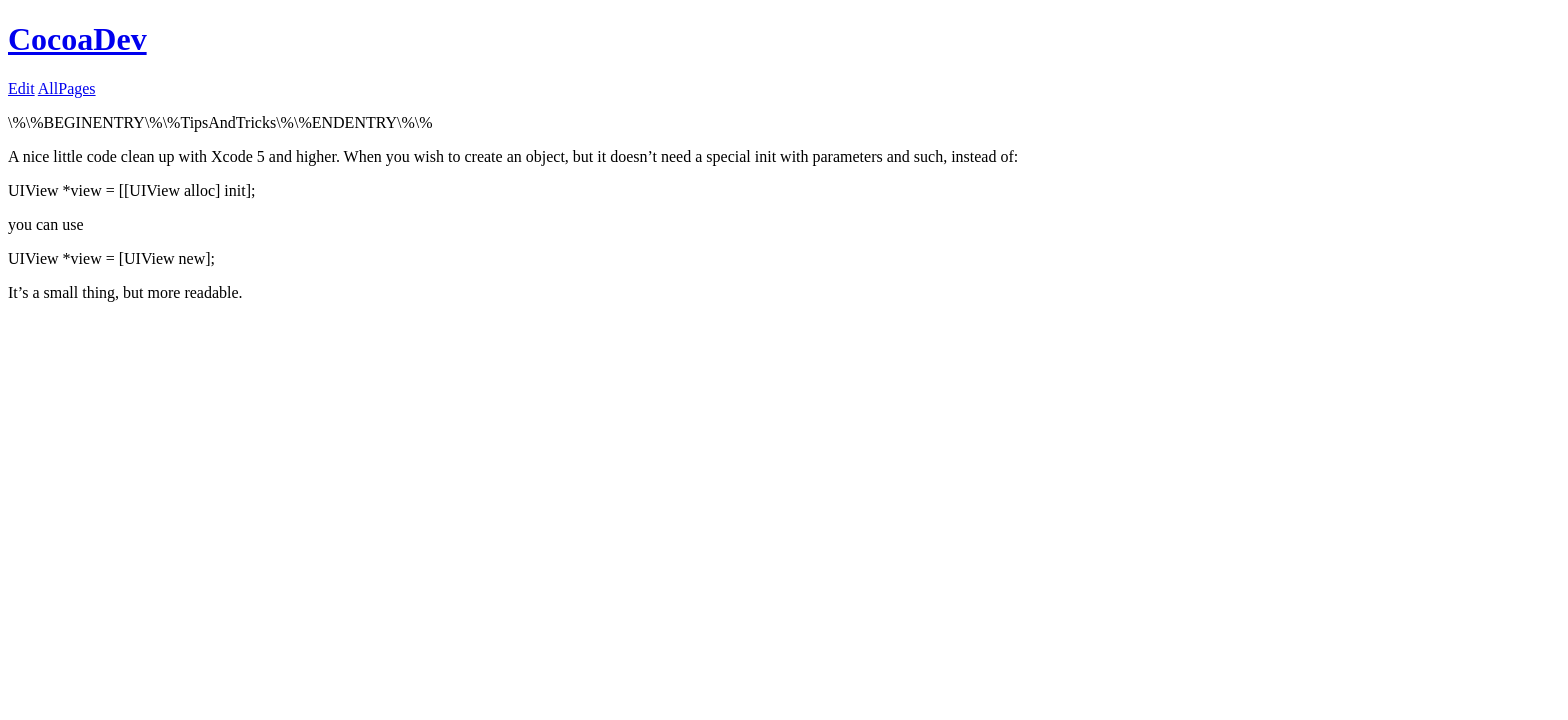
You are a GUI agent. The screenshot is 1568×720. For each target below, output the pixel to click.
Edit (21, 88)
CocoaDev (77, 39)
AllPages (67, 88)
